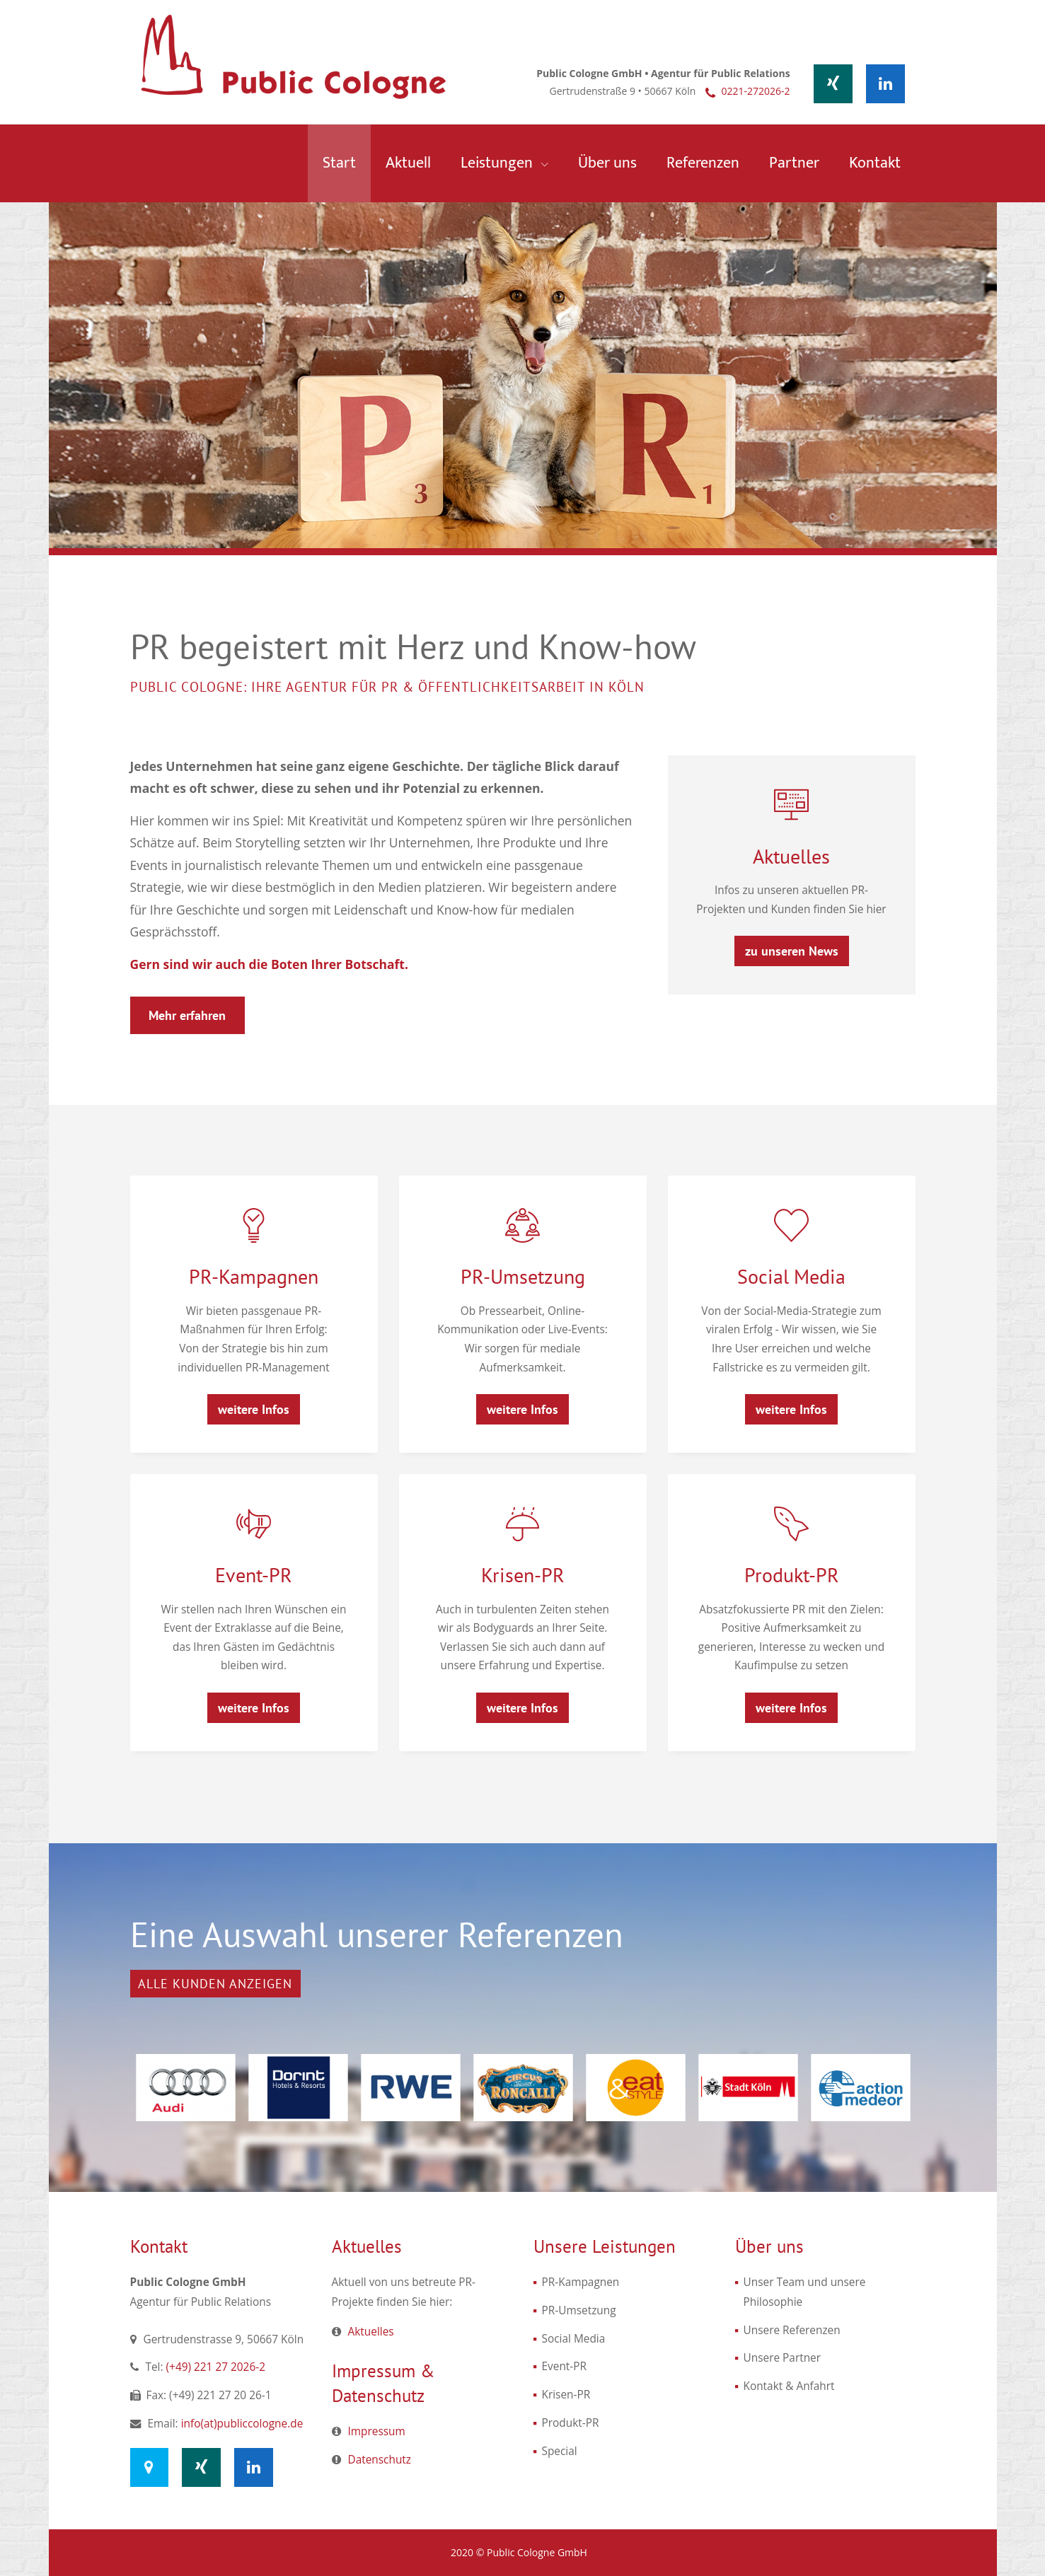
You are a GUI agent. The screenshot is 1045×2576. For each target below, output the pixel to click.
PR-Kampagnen (253, 1276)
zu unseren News (791, 951)
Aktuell (408, 163)
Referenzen (702, 163)
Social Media (791, 1276)
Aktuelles (791, 856)
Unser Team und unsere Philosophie (805, 2292)
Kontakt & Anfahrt (789, 2386)
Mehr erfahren (187, 1015)
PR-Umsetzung (523, 1276)
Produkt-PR (791, 1575)
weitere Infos (253, 1409)
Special (559, 2451)
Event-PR (253, 1575)
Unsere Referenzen (792, 2330)
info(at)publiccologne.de (242, 2423)
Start (339, 163)
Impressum (376, 2431)
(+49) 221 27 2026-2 (215, 2367)
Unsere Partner (782, 2357)
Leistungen (498, 163)
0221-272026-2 (756, 91)
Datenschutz (380, 2459)
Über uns (607, 163)
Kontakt (875, 163)
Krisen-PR (523, 1575)
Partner (794, 163)
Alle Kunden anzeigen (215, 1983)
